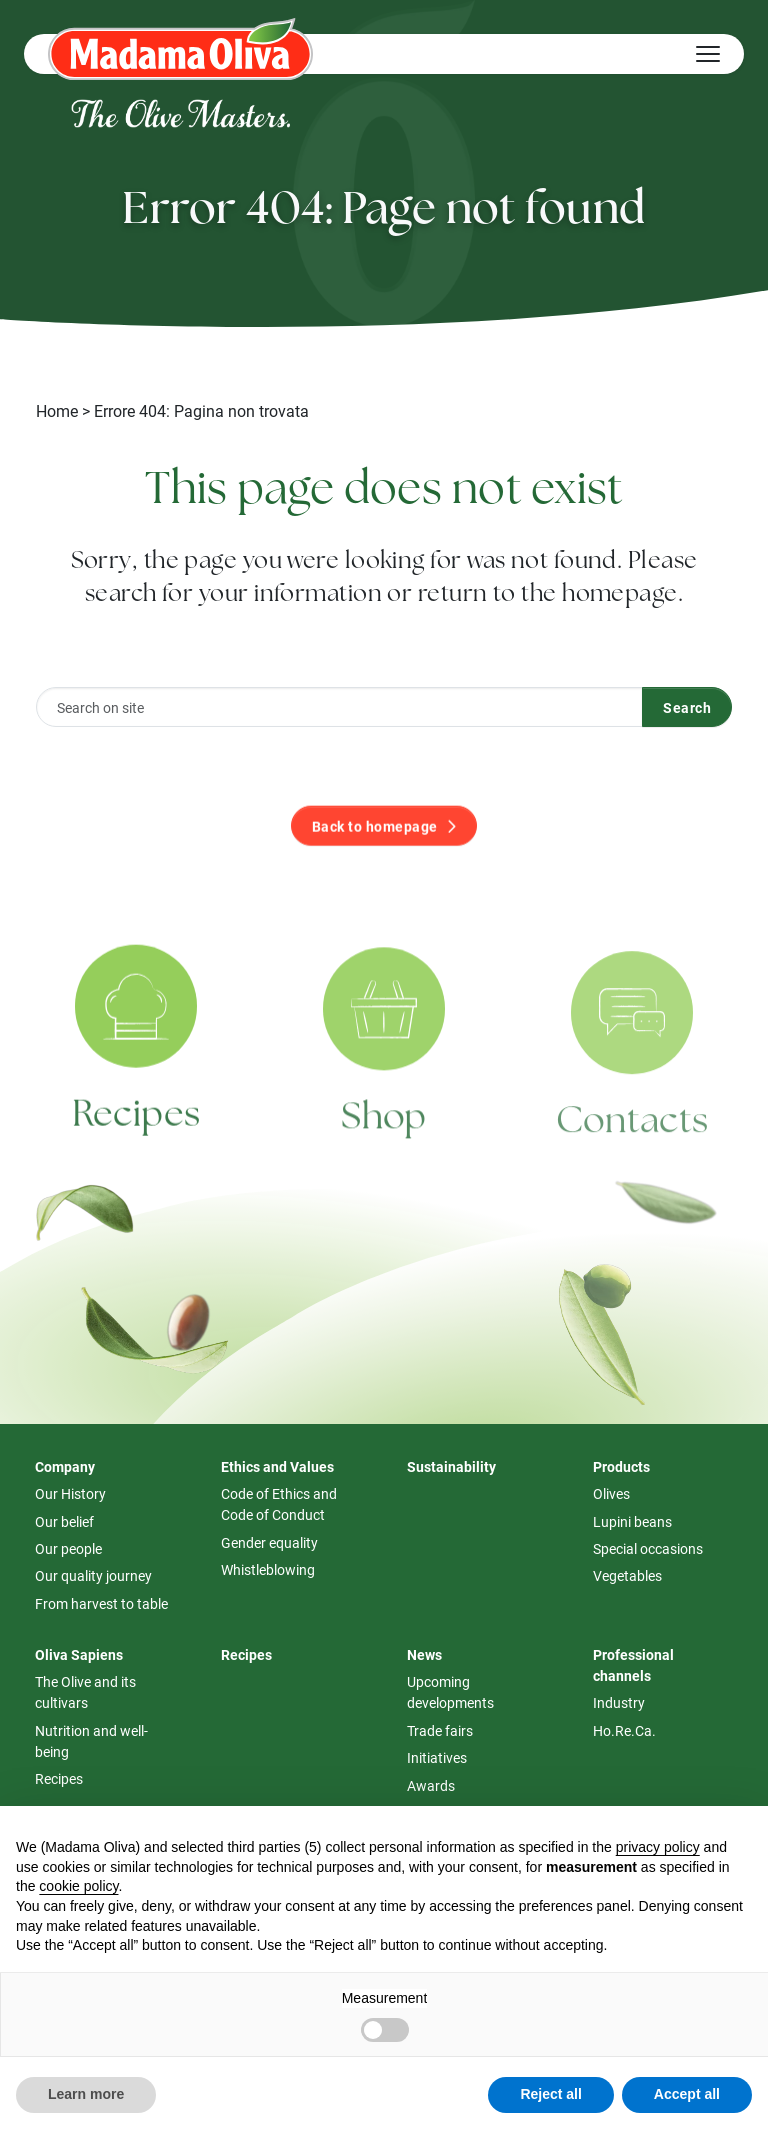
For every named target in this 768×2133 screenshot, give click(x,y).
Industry (619, 1702)
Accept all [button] (687, 2094)
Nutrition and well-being (91, 1741)
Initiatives (437, 1757)
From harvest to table (101, 1603)
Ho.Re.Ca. (624, 1730)
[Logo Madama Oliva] (180, 48)
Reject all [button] (550, 2094)
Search (687, 707)
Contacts (632, 1144)
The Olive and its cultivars (85, 1692)
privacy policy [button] (658, 1847)
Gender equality (269, 1542)
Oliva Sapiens (79, 1654)
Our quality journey (93, 1575)
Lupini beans (632, 1521)
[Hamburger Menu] (708, 54)
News (424, 1654)
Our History (70, 1493)
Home (57, 410)
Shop (383, 1139)
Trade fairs (440, 1730)
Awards (431, 1785)
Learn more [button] (86, 2094)
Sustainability (451, 1466)
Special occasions (648, 1548)
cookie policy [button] (78, 1886)
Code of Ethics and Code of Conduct (279, 1504)
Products (621, 1466)
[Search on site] (339, 707)
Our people (68, 1548)
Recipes (136, 1132)
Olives (611, 1493)
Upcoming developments (450, 1692)
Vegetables (627, 1575)
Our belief (64, 1521)
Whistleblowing (268, 1569)
